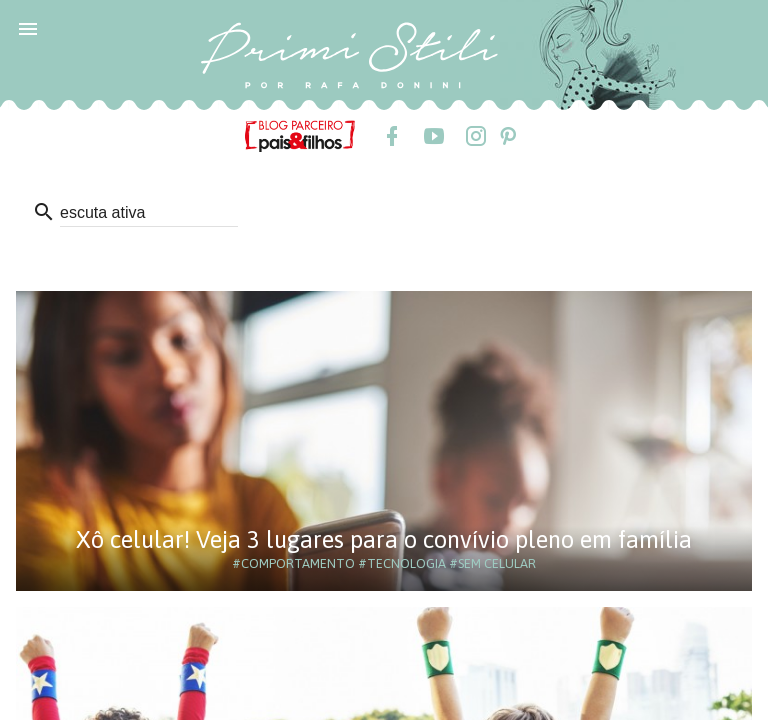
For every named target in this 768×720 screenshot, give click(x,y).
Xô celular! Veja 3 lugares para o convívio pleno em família (384, 539)
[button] (28, 28)
